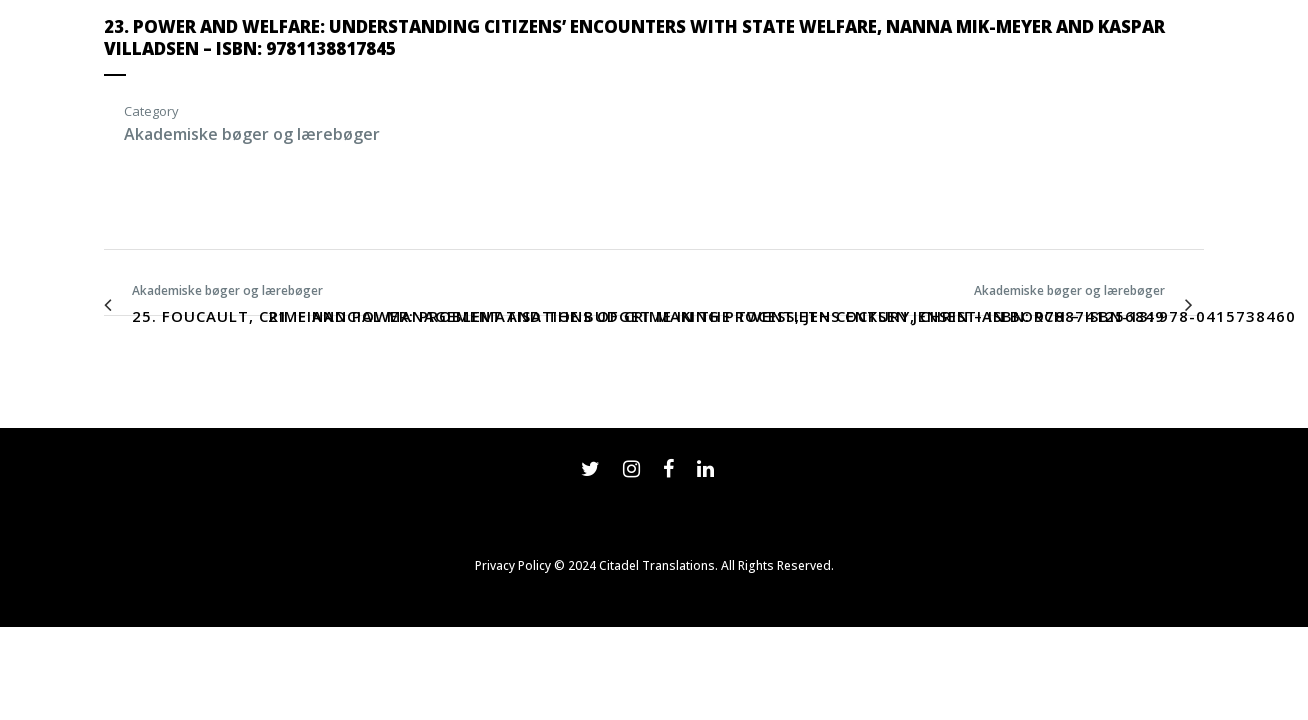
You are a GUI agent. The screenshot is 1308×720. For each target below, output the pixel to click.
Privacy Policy (513, 565)
